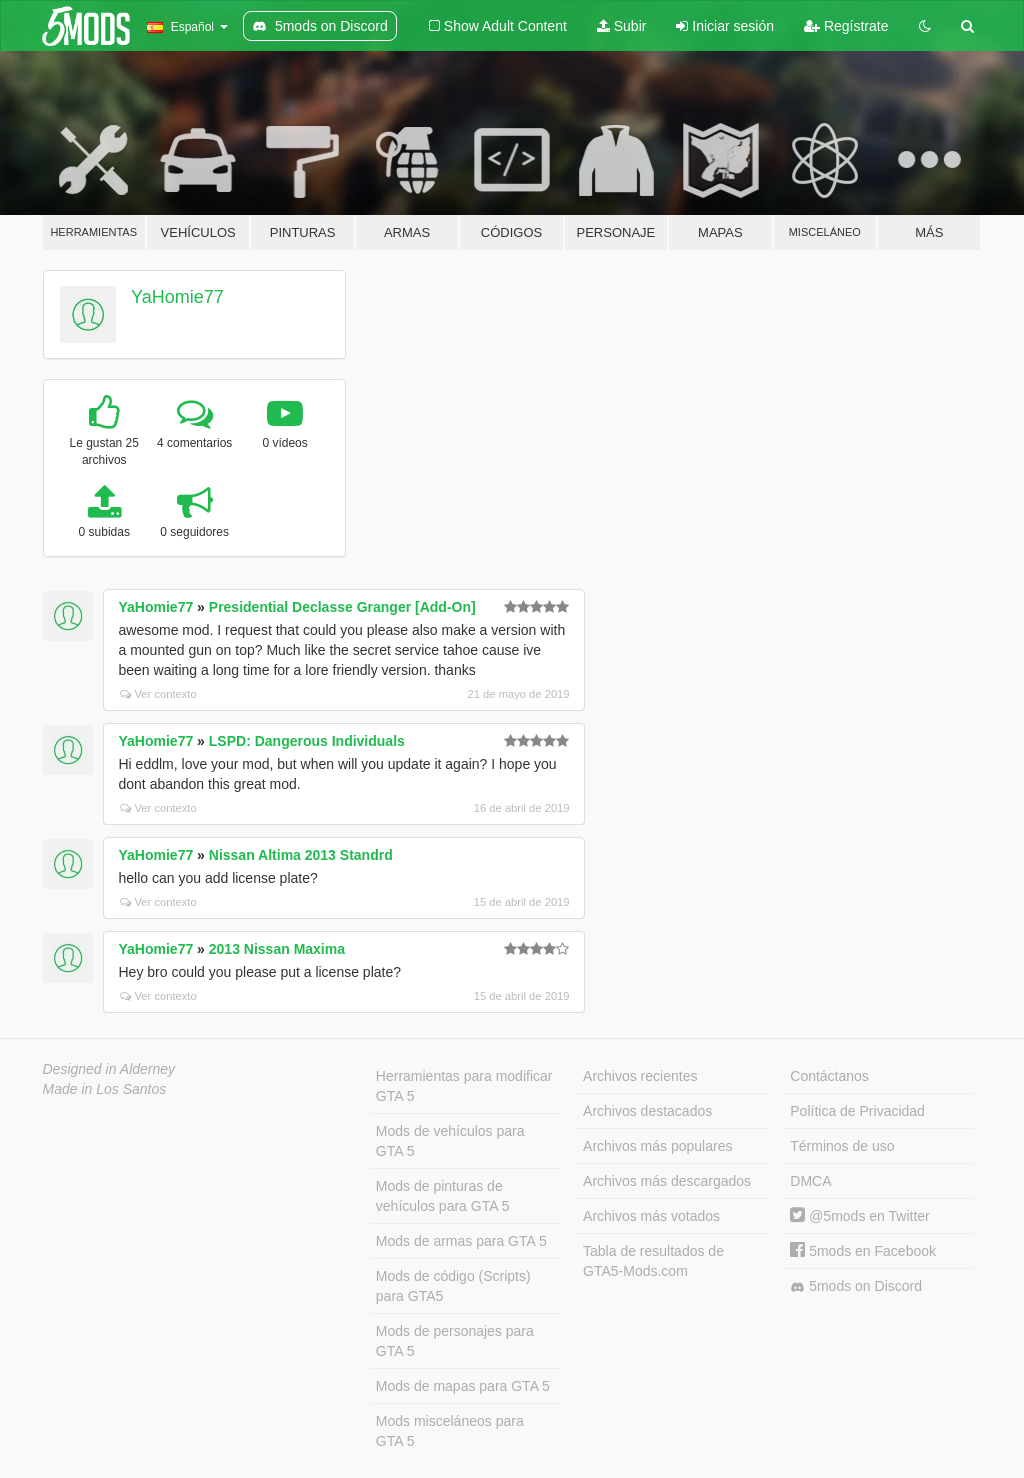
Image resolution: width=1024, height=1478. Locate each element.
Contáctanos (829, 1076)
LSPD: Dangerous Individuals (307, 741)
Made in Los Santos (105, 1089)
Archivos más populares (657, 1146)
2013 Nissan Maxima (277, 949)
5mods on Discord (856, 1286)
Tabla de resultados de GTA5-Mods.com (653, 1261)
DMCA (810, 1181)
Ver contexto (158, 694)
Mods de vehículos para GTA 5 (450, 1141)
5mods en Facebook (863, 1251)
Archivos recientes (640, 1076)
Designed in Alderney (109, 1069)
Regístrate (846, 26)
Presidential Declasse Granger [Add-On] (342, 607)
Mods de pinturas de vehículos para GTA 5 (443, 1196)
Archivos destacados (647, 1111)
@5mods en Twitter (859, 1216)
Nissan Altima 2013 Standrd (301, 855)
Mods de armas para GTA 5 (461, 1241)
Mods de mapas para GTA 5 (463, 1386)
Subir (622, 26)
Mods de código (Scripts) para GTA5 (453, 1286)
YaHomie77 (177, 297)
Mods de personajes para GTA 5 (455, 1341)
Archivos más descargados (667, 1181)
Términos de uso (842, 1146)
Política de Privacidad (857, 1111)
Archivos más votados (651, 1216)
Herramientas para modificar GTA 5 (464, 1086)
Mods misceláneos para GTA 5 (450, 1431)
